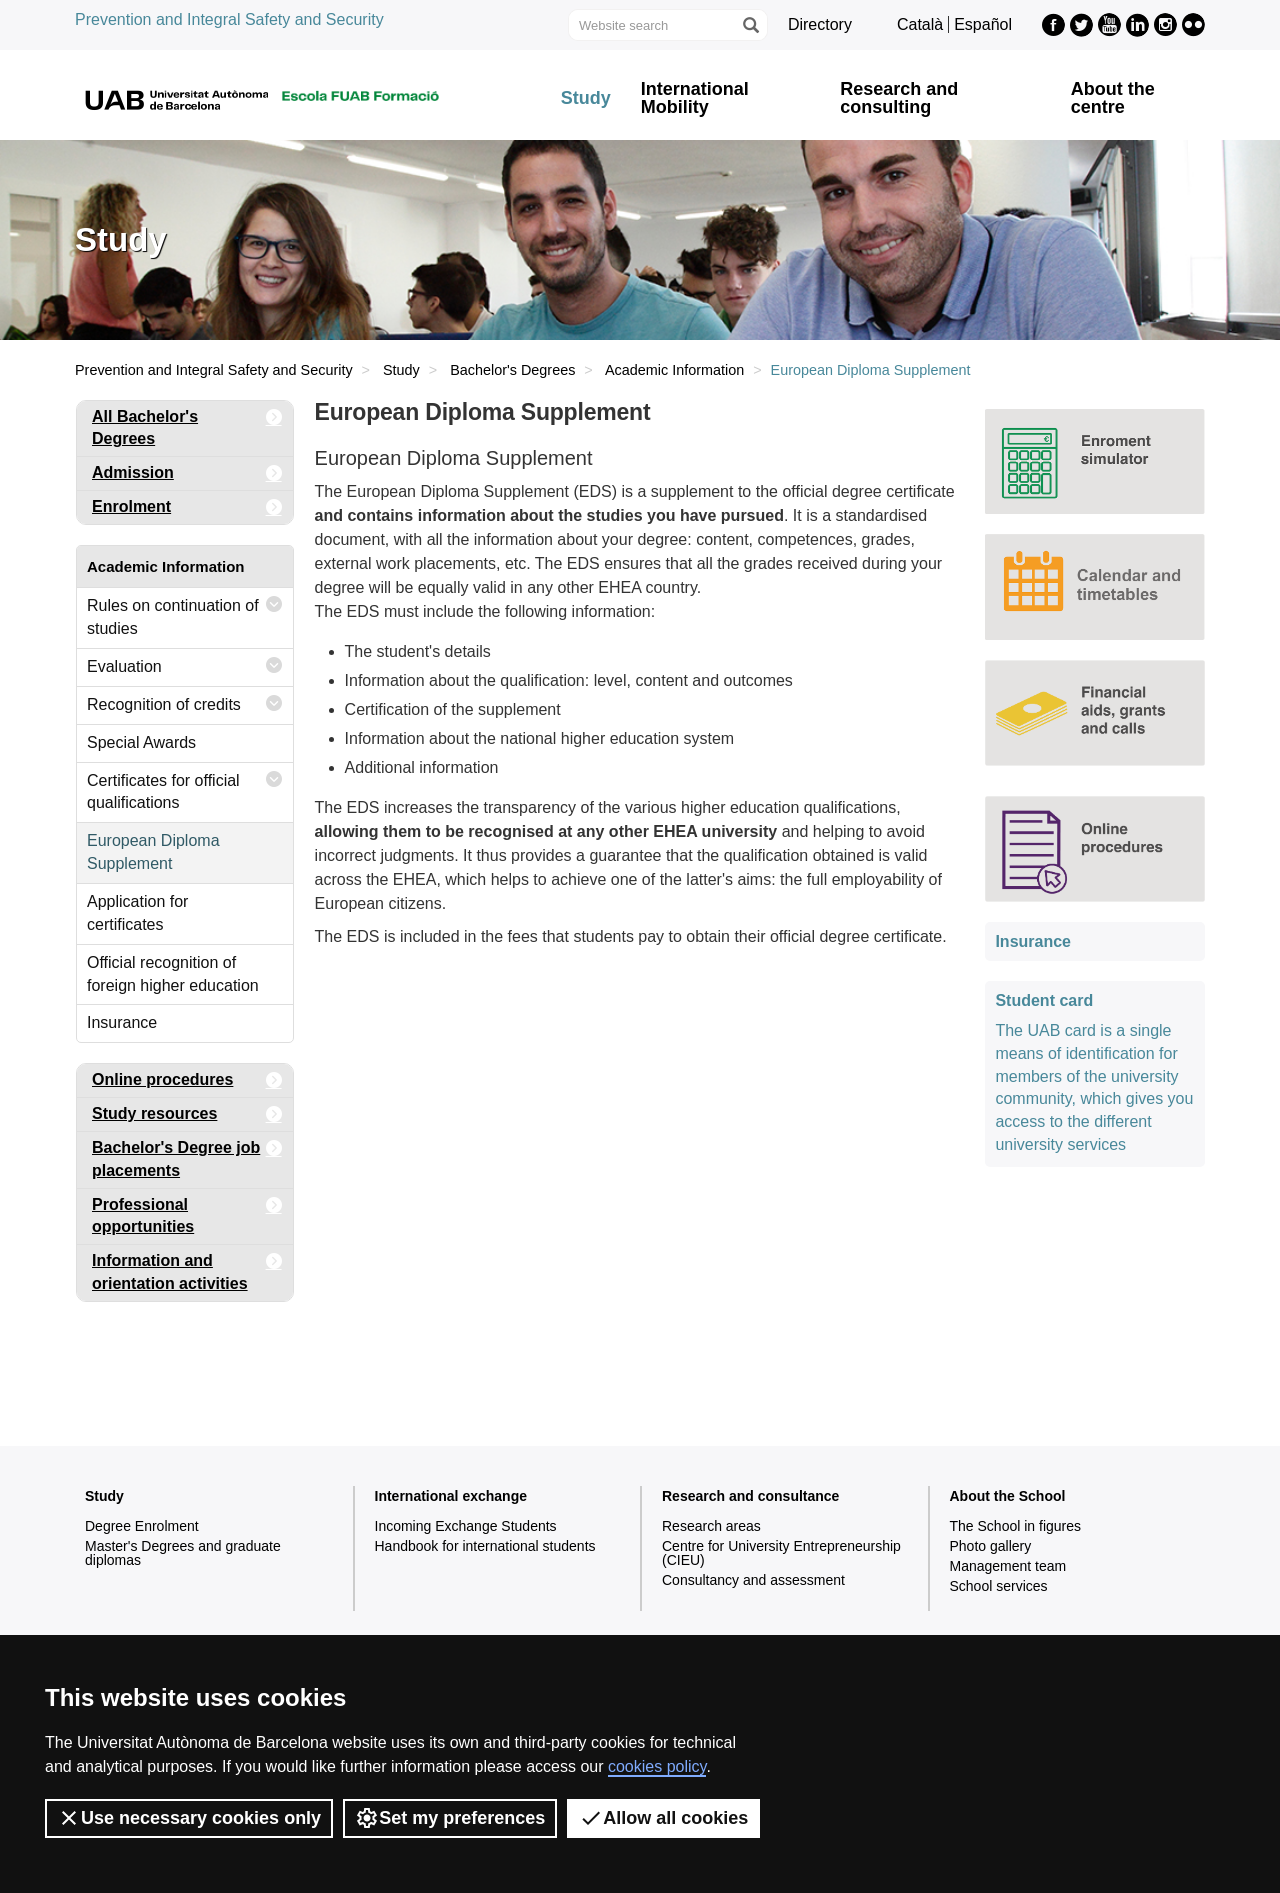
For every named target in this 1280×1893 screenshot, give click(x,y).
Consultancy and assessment (753, 1580)
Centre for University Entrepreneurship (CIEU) (781, 1553)
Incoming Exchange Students (466, 1526)
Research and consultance (750, 1496)
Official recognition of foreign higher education (173, 974)
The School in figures (1016, 1526)
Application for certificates (137, 913)
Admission (187, 473)
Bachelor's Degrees (512, 370)
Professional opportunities (187, 1212)
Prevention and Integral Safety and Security (229, 19)
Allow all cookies (663, 1818)
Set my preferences (450, 1818)
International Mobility (695, 98)
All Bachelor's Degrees (187, 424)
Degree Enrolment (142, 1526)
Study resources (187, 1114)
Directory (820, 24)
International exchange (451, 1496)
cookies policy (657, 1766)
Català (920, 24)
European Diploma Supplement (153, 852)
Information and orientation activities (187, 1268)
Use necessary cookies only (189, 1818)
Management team (1008, 1566)
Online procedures (187, 1080)
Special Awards (141, 742)
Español (983, 24)
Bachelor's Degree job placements (187, 1155)
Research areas (711, 1526)
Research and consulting (899, 98)
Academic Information (674, 370)
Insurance (122, 1022)
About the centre (1113, 98)
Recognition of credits (185, 703)
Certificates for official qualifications (185, 787)
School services (999, 1586)
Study (586, 98)
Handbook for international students (485, 1546)
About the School (1008, 1496)
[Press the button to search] (750, 25)
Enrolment (187, 507)
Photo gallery (991, 1546)
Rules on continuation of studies (185, 612)
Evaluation (185, 665)
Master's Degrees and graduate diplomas (183, 1553)
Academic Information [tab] (166, 566)
